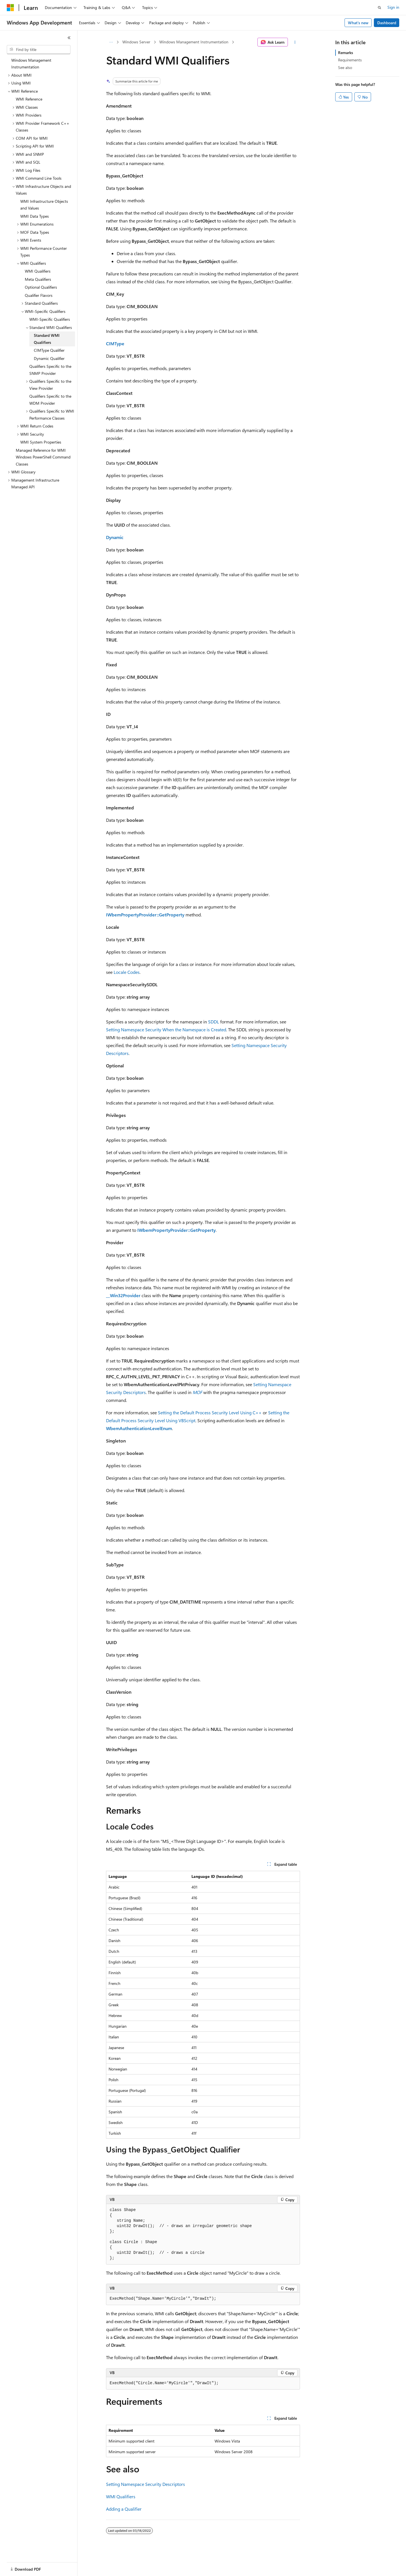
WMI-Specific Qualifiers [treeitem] (49, 319)
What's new (358, 22)
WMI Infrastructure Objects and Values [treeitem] (44, 205)
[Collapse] (69, 38)
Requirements (350, 60)
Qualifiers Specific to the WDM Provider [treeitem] (50, 399)
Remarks (345, 52)
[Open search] (379, 8)
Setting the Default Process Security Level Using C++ (210, 1412)
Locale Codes (127, 972)
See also (345, 67)
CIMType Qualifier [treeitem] (49, 350)
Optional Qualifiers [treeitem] (41, 287)
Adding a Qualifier (124, 2509)
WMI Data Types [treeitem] (34, 216)
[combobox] (38, 49)
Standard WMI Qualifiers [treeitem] (46, 339)
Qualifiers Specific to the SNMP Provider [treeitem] (50, 370)
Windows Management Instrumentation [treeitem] (31, 63)
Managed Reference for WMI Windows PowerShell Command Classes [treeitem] (43, 457)
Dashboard (386, 22)
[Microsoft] (10, 7)
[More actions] (295, 42)
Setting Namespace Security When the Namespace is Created (166, 1029)
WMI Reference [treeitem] (29, 99)
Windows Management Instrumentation (193, 41)
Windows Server (136, 41)
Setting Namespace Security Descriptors (145, 2484)
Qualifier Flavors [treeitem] (38, 295)
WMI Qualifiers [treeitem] (37, 271)
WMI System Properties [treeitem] (40, 442)
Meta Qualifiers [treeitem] (38, 279)
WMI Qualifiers (120, 2496)
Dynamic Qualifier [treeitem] (49, 358)
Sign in (393, 7)
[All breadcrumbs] (111, 42)
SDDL (213, 1022)
